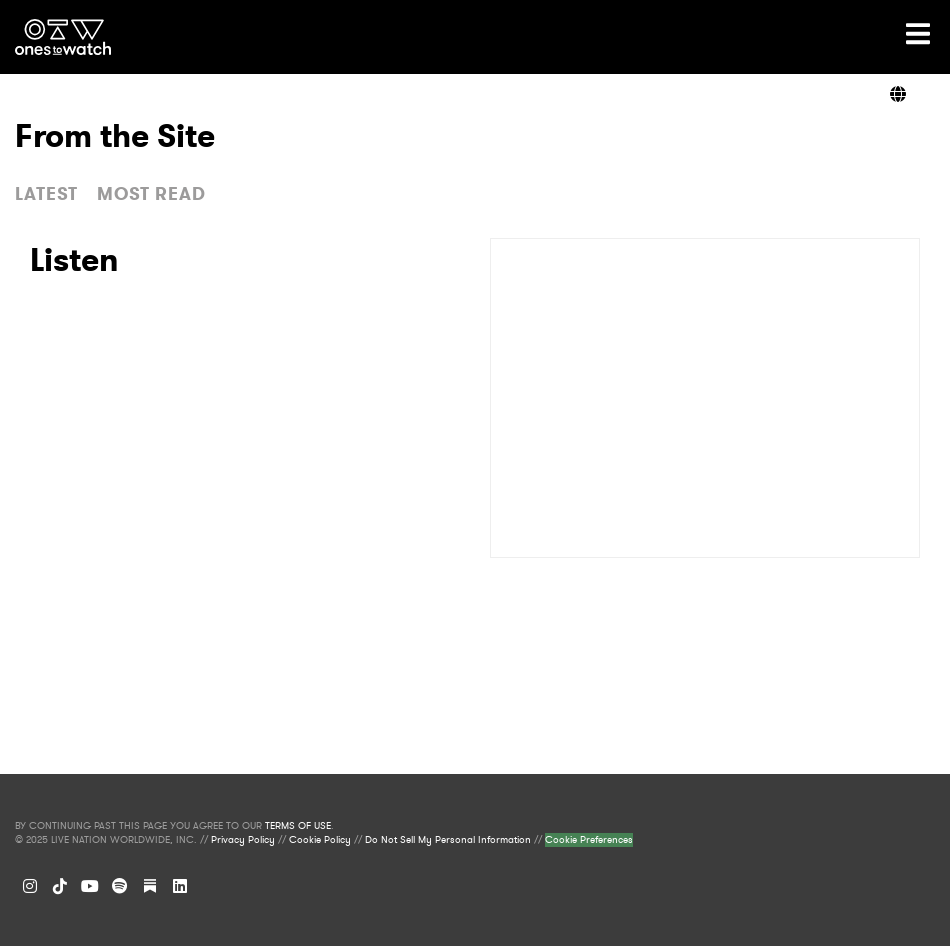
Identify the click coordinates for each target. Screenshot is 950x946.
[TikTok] (60, 886)
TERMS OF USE (298, 826)
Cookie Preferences (589, 840)
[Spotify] (120, 886)
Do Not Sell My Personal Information (448, 840)
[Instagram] (30, 886)
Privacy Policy (243, 840)
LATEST (46, 194)
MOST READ (151, 194)
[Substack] (150, 886)
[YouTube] (90, 886)
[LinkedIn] (180, 886)
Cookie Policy (320, 840)
